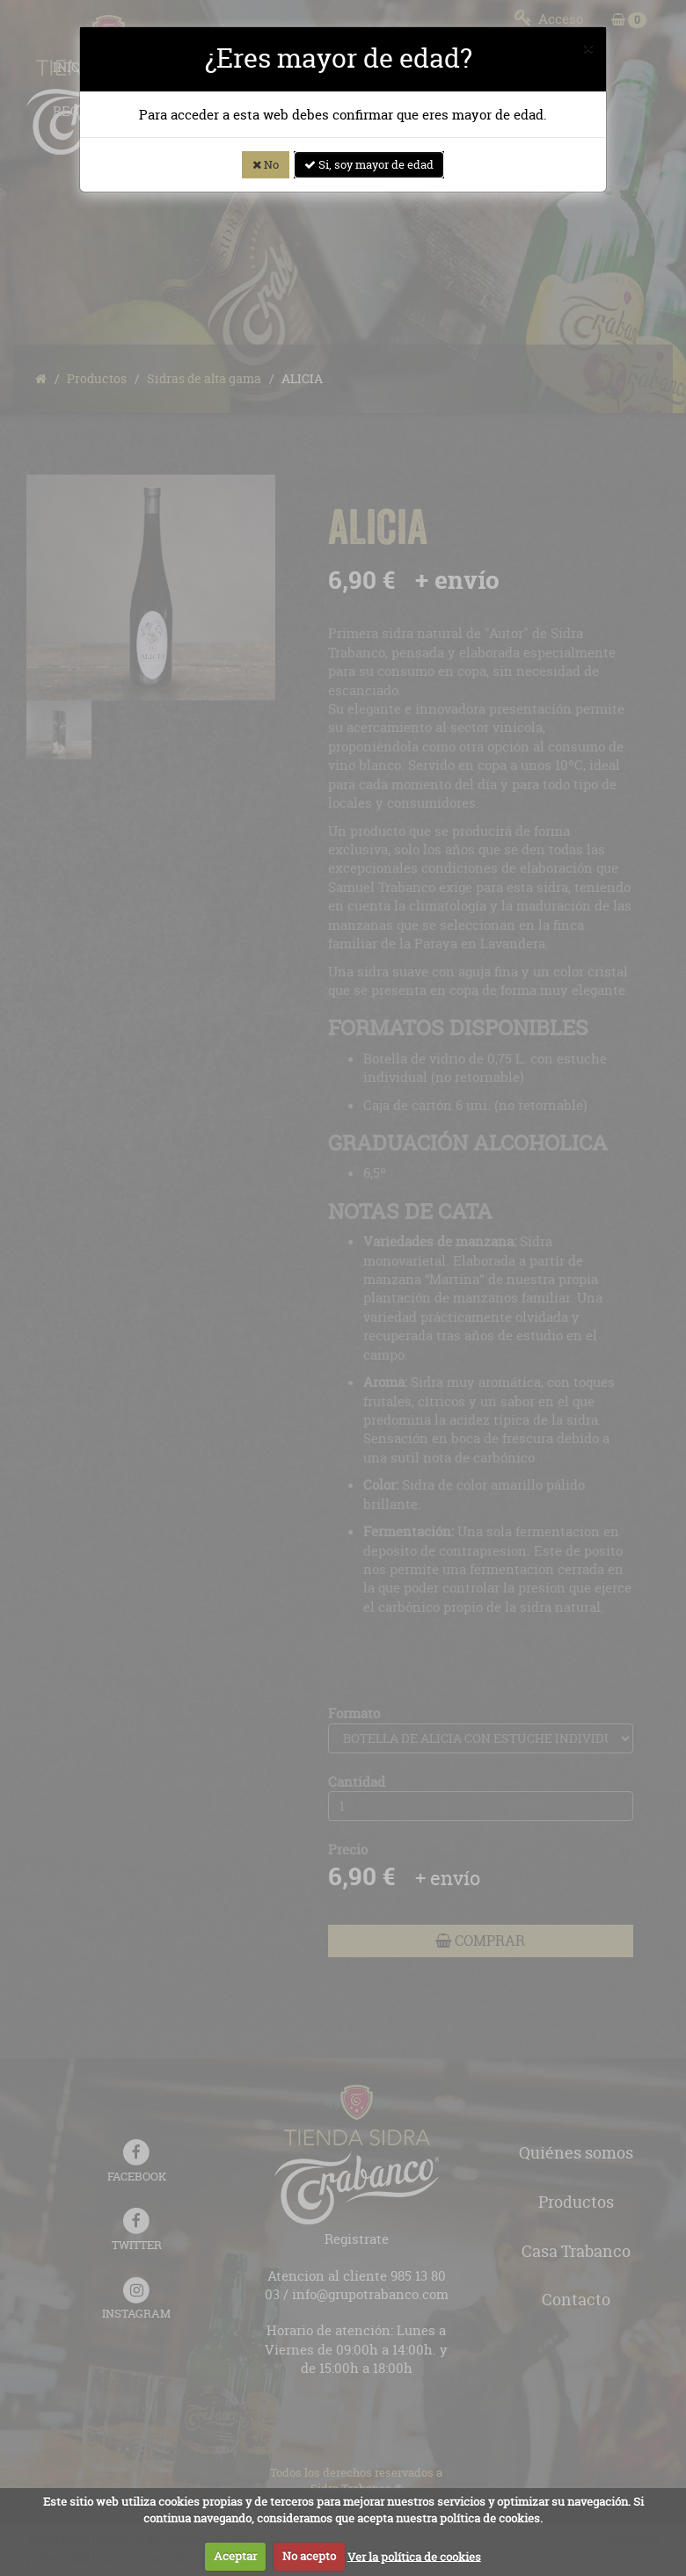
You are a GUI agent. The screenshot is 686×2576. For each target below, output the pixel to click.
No (265, 164)
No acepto (309, 2556)
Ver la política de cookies (414, 2556)
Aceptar (235, 2556)
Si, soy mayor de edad (369, 164)
